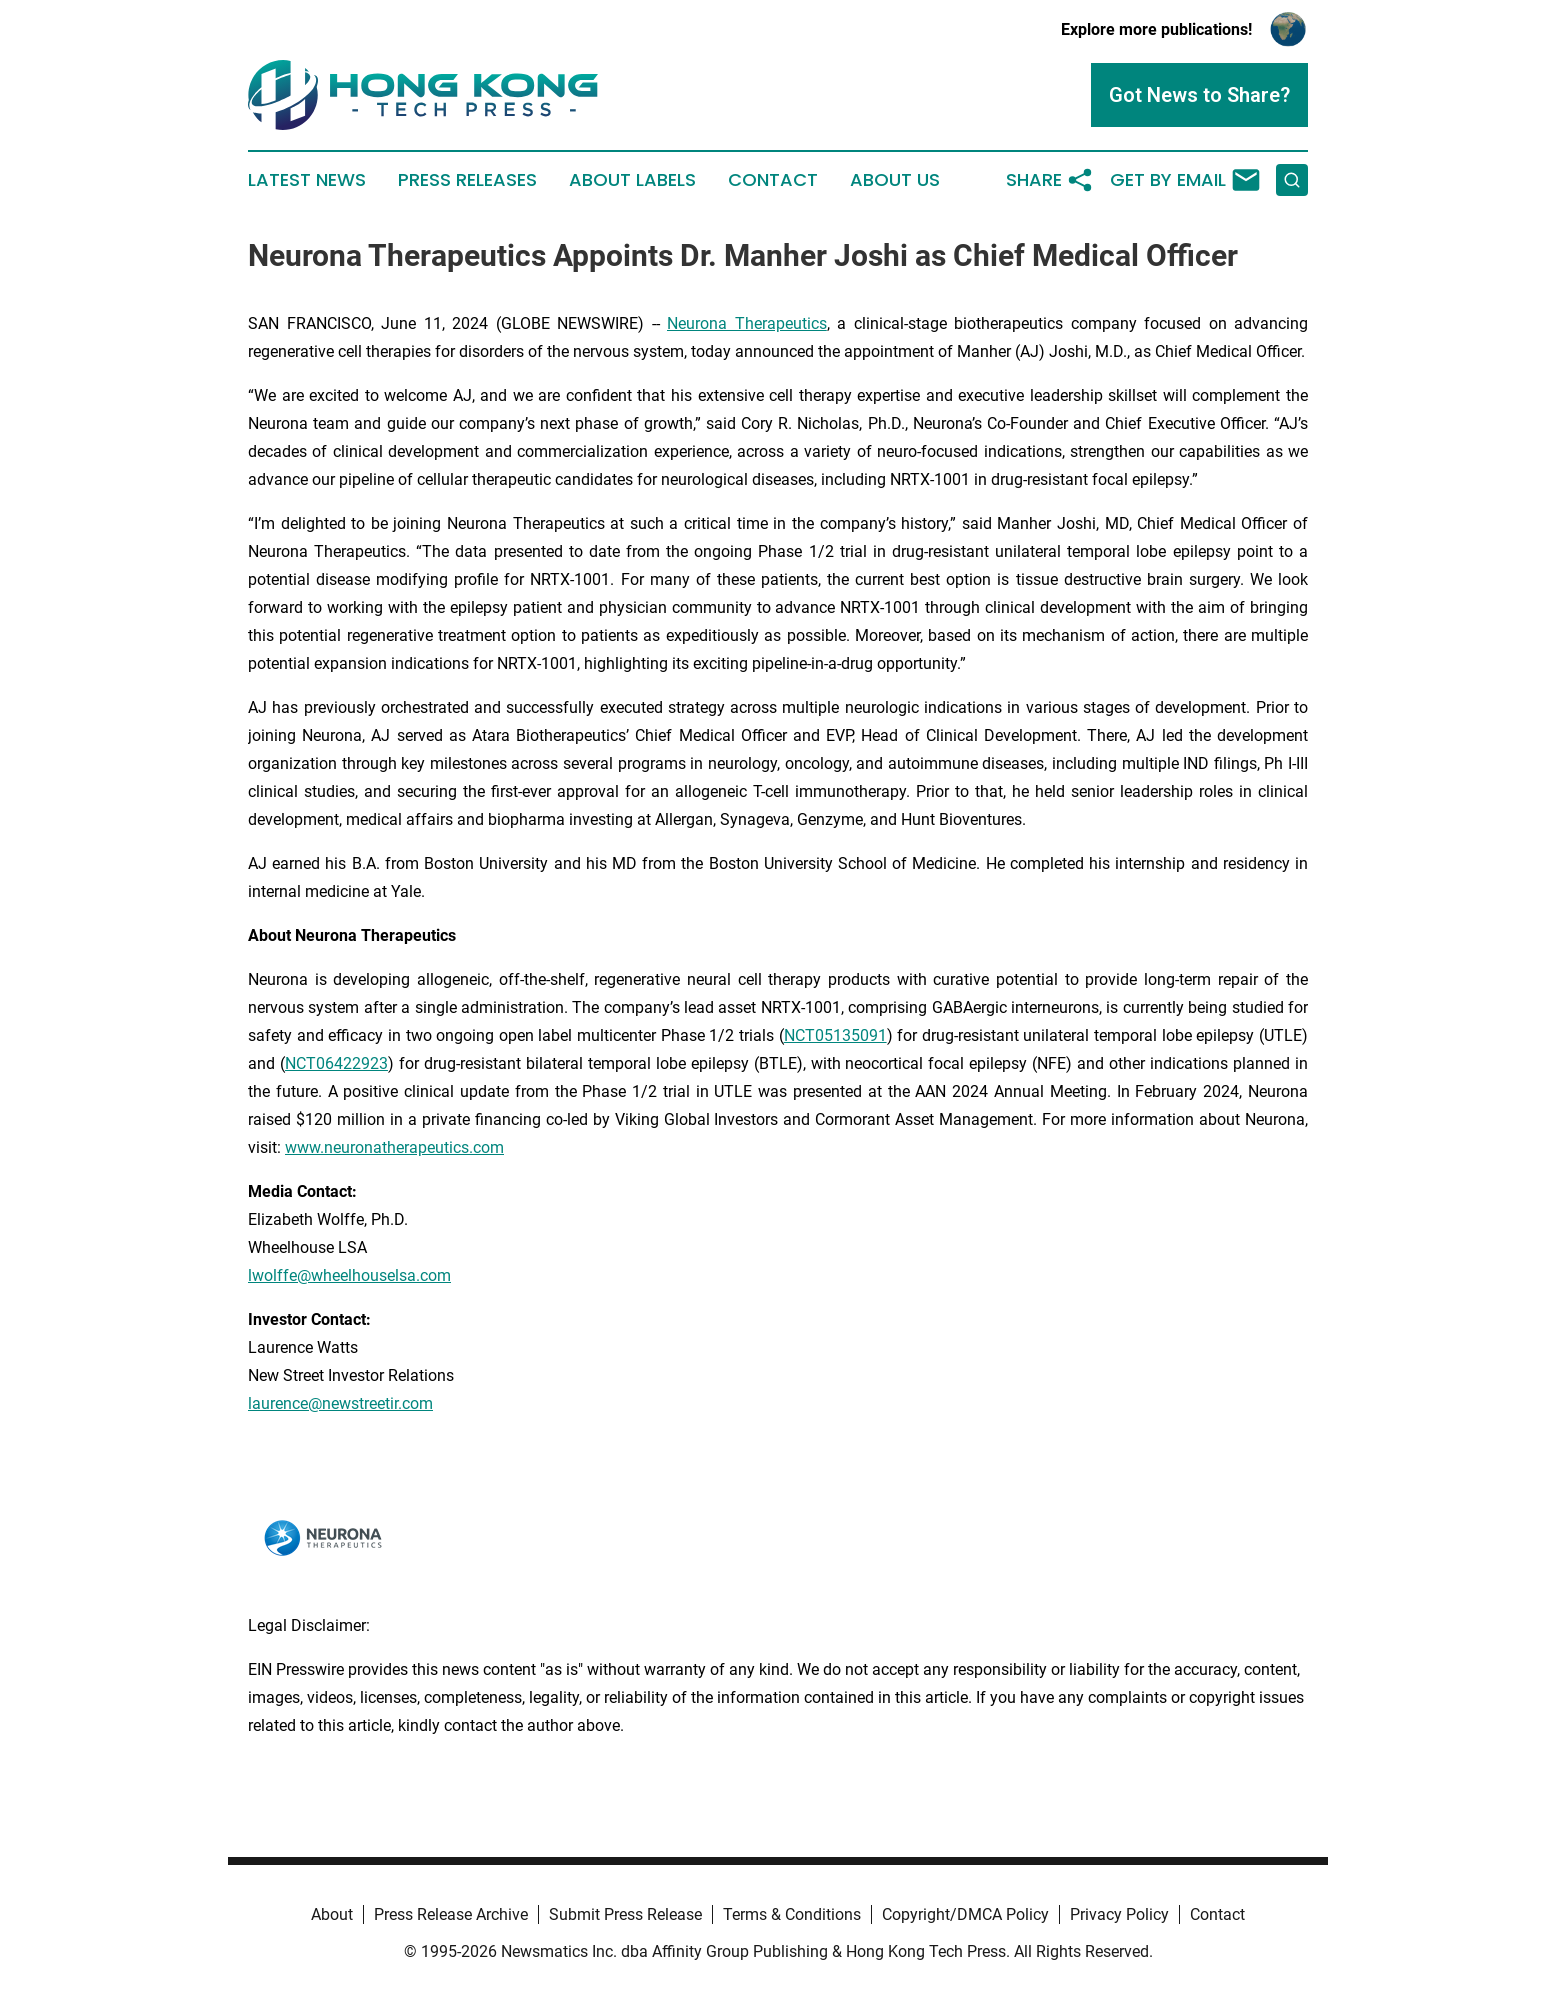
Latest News (307, 180)
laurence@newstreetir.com (340, 1403)
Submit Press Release (625, 1914)
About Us (895, 180)
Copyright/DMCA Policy (965, 1914)
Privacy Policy (1119, 1914)
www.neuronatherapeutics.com (394, 1147)
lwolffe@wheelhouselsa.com (349, 1275)
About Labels (632, 180)
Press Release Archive (451, 1914)
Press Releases (467, 180)
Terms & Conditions (792, 1914)
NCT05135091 (835, 1035)
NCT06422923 (336, 1063)
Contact (773, 180)
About (332, 1914)
